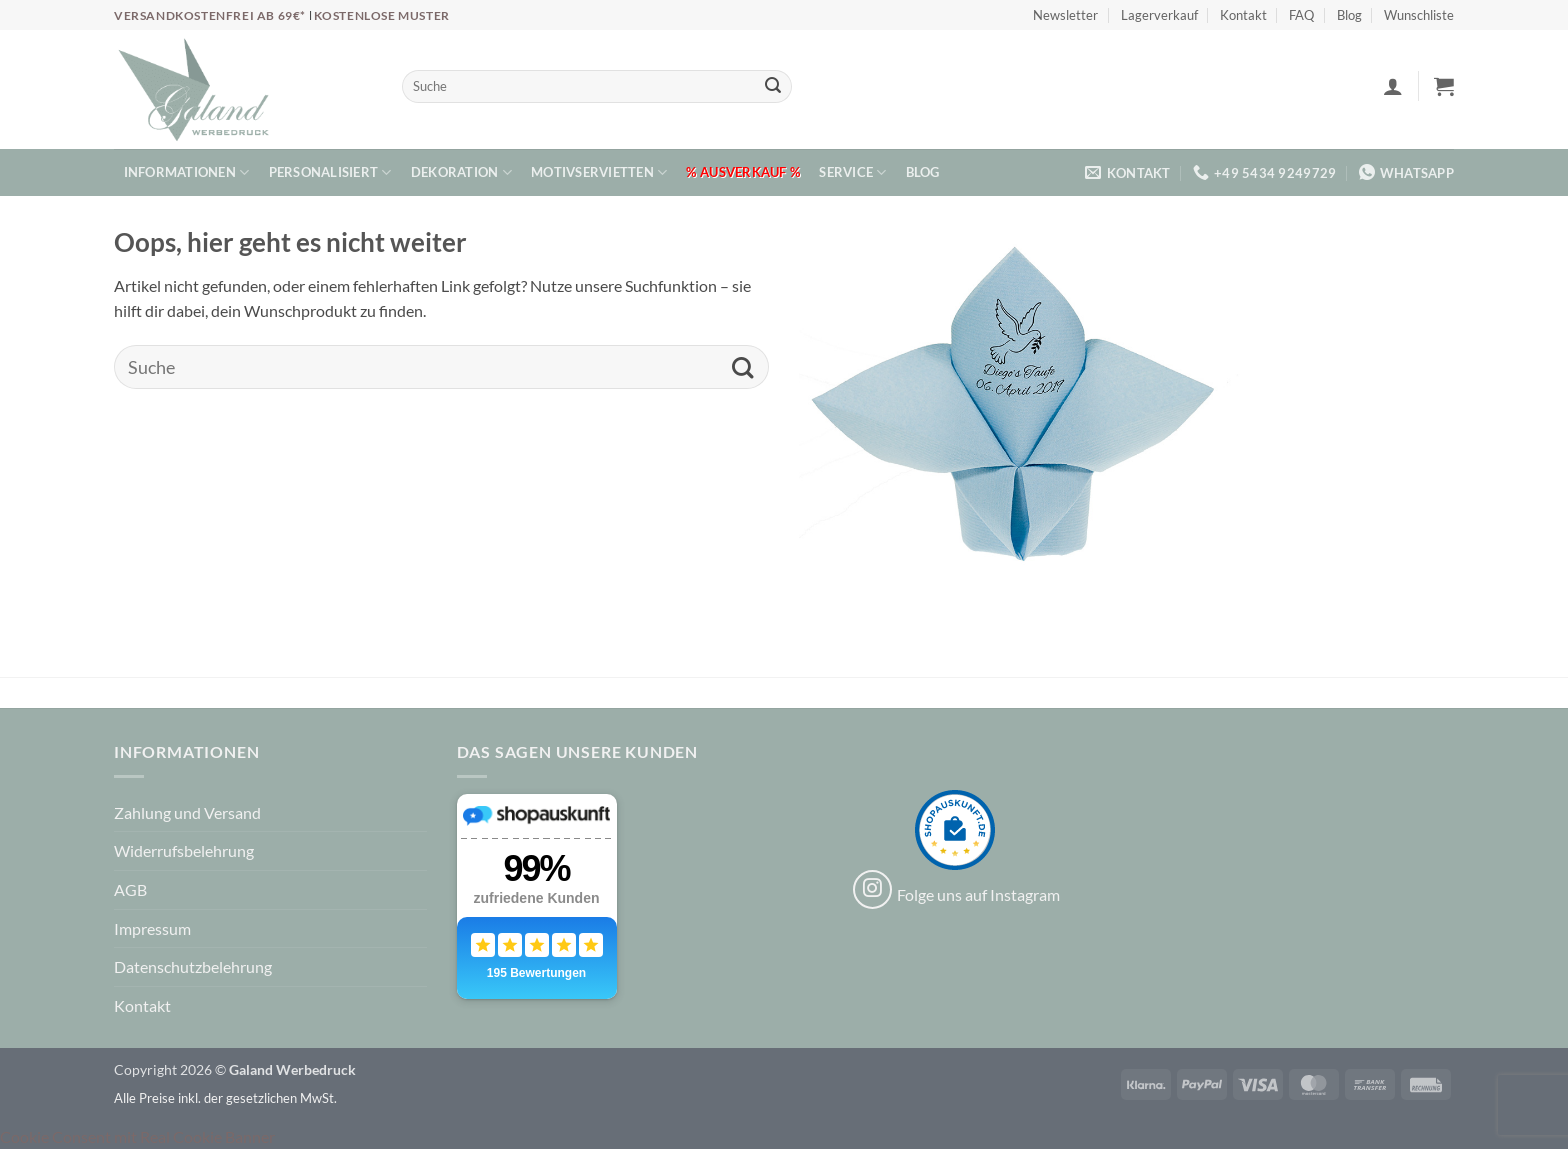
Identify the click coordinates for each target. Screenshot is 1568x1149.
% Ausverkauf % (743, 172)
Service (852, 172)
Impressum (152, 928)
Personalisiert (330, 172)
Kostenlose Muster (382, 15)
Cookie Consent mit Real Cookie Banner (137, 1136)
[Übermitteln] (773, 87)
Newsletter (1065, 15)
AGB (130, 889)
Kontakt (1243, 15)
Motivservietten (599, 172)
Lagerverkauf (1159, 15)
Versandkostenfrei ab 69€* (211, 15)
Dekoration (461, 172)
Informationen (187, 172)
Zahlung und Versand (187, 812)
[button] (1393, 86)
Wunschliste (1419, 15)
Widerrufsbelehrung (184, 850)
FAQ (1301, 15)
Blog (1349, 15)
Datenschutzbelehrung (193, 966)
